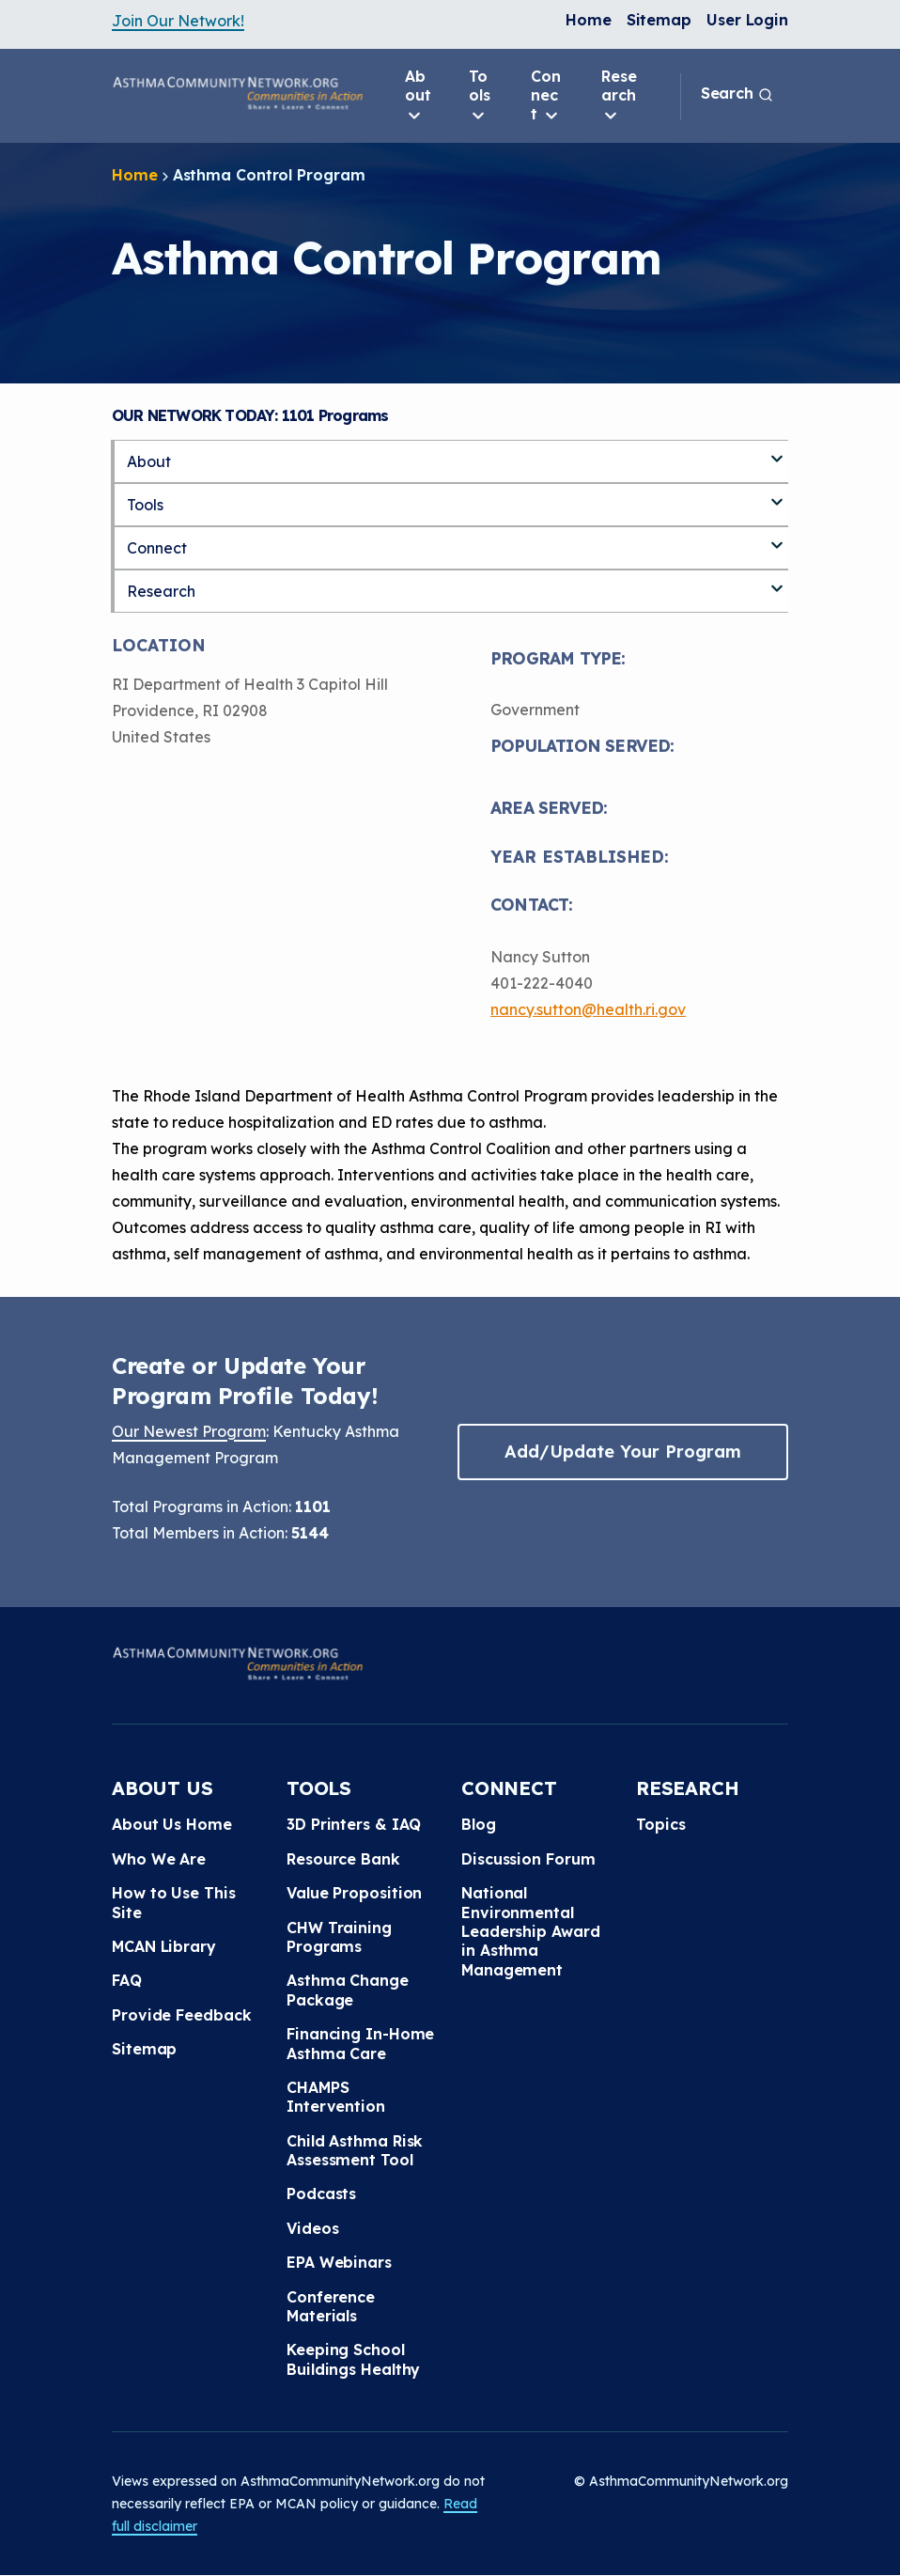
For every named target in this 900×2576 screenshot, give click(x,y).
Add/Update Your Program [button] (622, 1451)
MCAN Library (164, 1946)
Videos (312, 2228)
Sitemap (659, 19)
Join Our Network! (178, 20)
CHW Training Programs (339, 1937)
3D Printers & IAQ (354, 1824)
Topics (660, 1824)
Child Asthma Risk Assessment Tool (355, 2150)
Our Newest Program (189, 1431)
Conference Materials (331, 2306)
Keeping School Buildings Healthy (353, 2359)
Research (619, 96)
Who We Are (159, 1859)
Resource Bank (343, 1859)
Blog (478, 1824)
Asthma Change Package (348, 1989)
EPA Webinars (339, 2262)
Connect (546, 96)
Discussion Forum (528, 1859)
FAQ (127, 1980)
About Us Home (172, 1824)
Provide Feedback (181, 2015)
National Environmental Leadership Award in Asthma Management (530, 1931)
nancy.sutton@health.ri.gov (588, 1009)
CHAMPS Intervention (336, 2096)
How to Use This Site (174, 1902)
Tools (479, 96)
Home (589, 19)
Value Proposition (354, 1892)
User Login (747, 19)
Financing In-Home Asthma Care (360, 2043)
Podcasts (321, 2193)
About (418, 96)
